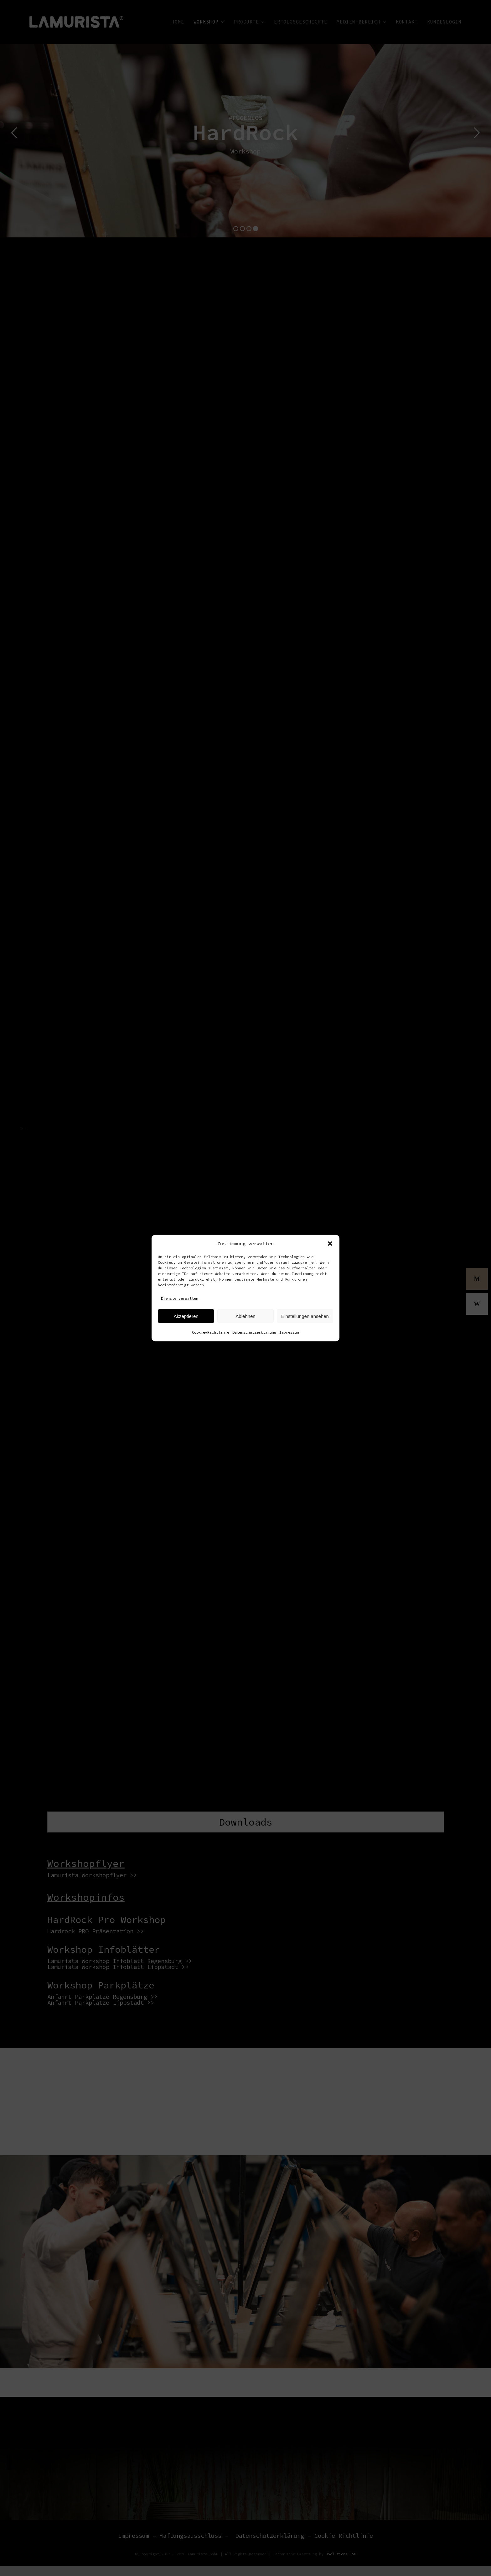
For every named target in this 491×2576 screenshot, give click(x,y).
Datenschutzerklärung (254, 1332)
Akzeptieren (185, 1316)
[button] (330, 1243)
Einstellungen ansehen (305, 1316)
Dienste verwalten (179, 1298)
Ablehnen (245, 1316)
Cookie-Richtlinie (210, 1332)
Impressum (289, 1332)
